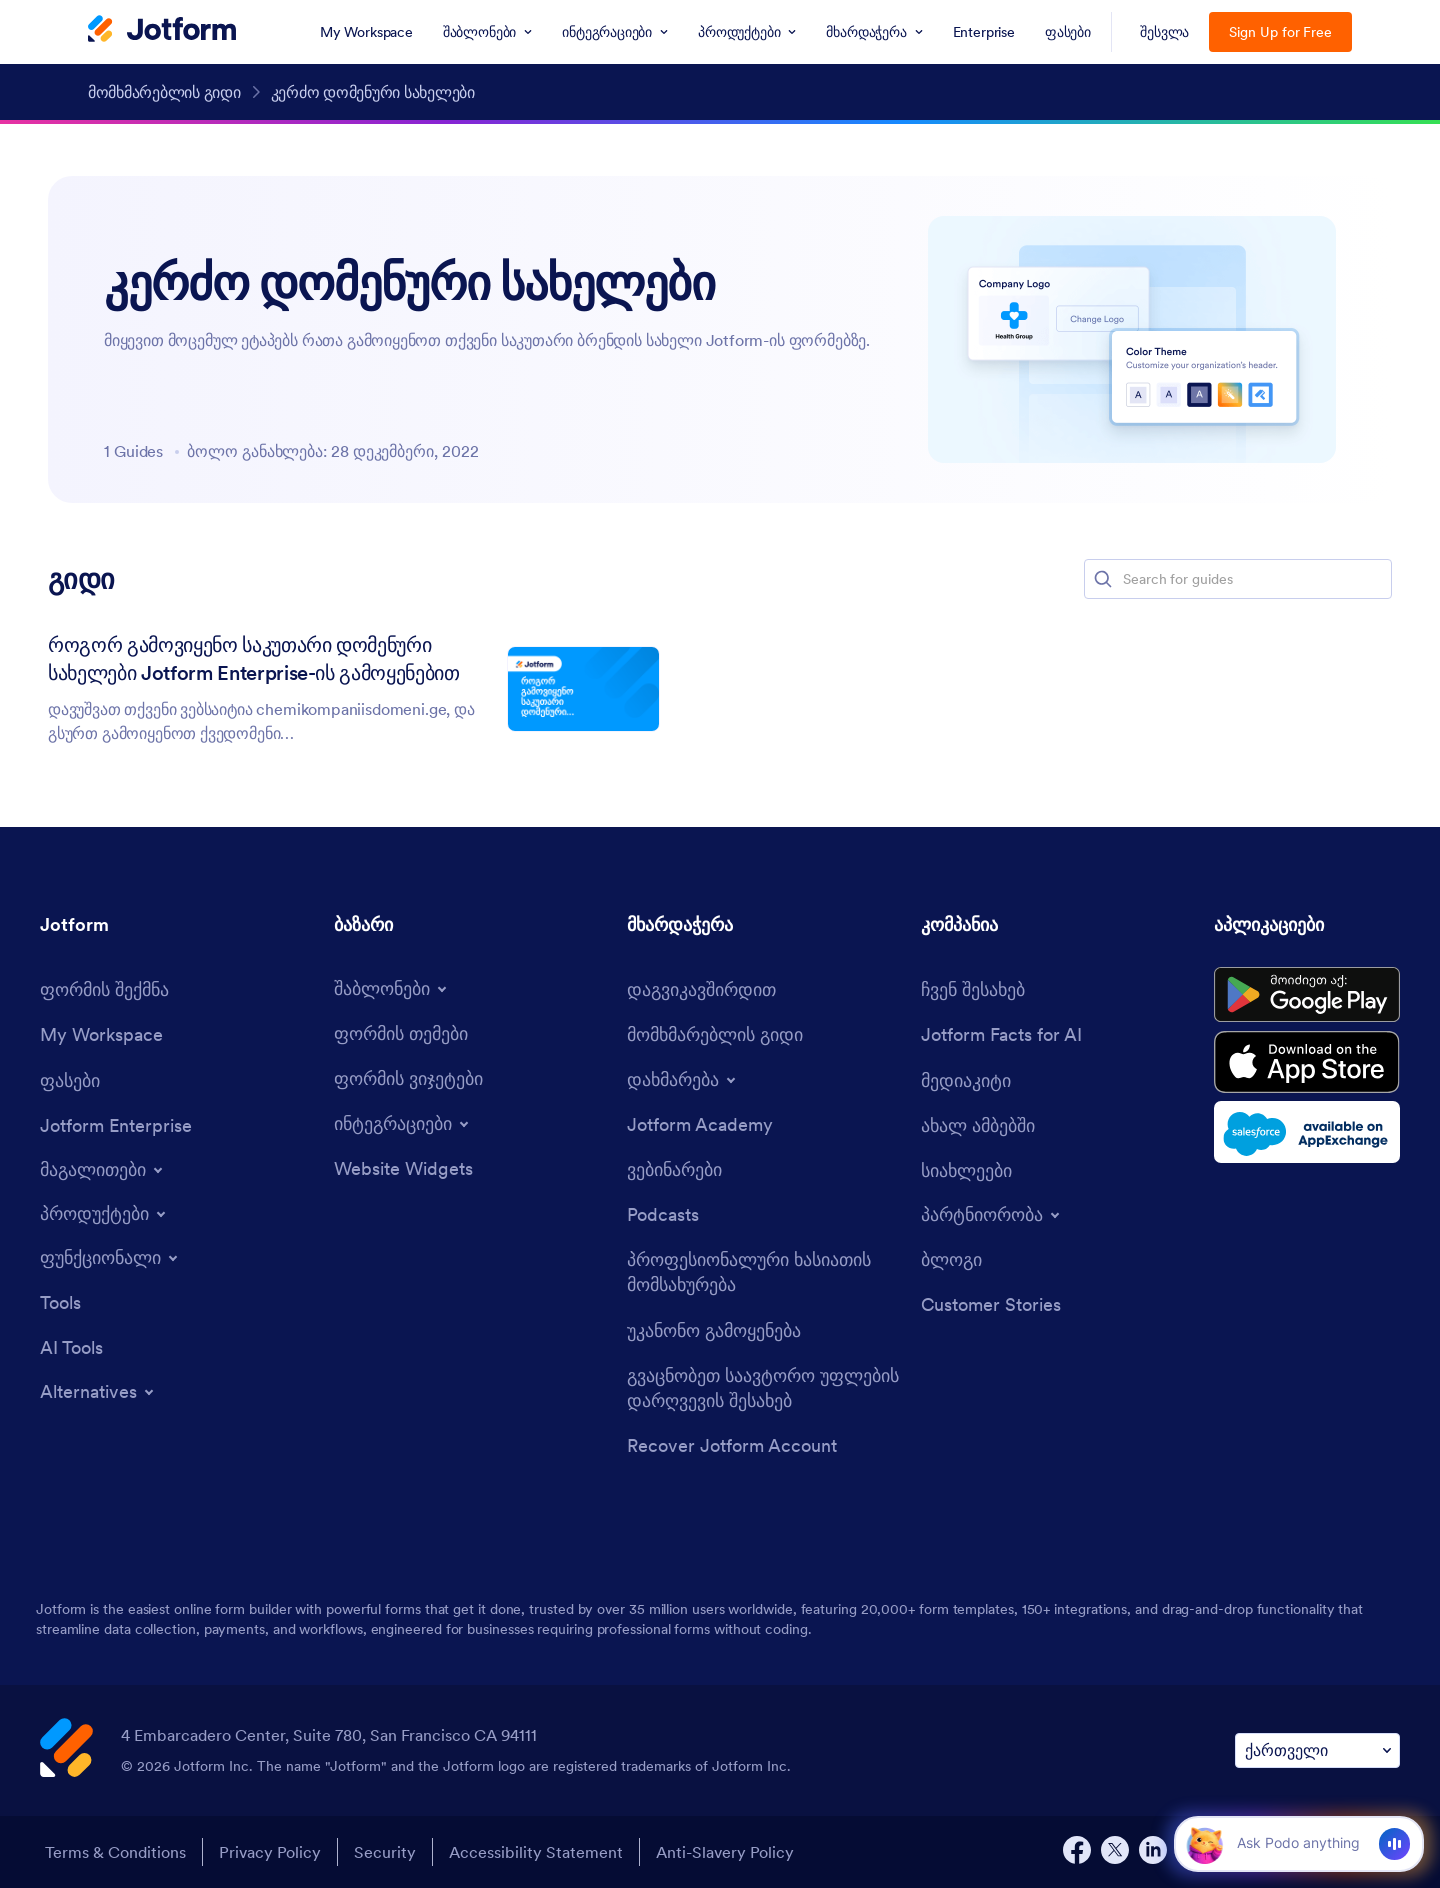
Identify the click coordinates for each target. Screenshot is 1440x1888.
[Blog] (951, 1259)
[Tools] (60, 1302)
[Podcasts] (663, 1214)
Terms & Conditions (115, 1852)
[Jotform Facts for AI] (1001, 1034)
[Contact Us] (701, 989)
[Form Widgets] (408, 1078)
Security (385, 1852)
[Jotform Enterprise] (116, 1125)
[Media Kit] (966, 1080)
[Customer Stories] (991, 1304)
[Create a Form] (104, 989)
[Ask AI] (1297, 1843)
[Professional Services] (764, 1272)
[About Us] (973, 989)
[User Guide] (715, 1034)
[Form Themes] (401, 1033)
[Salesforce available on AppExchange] (1307, 1132)
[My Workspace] (101, 1034)
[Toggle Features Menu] (110, 1258)
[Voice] (1394, 1844)
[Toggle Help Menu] (683, 1080)
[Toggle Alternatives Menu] (98, 1392)
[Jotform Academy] (700, 1124)
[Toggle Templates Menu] (392, 989)
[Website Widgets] (403, 1168)
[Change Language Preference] (1317, 1750)
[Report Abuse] (714, 1330)
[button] (1103, 579)
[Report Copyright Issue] (764, 1388)
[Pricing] (70, 1080)
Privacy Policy (270, 1852)
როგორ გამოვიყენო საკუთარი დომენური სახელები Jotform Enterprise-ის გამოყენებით (254, 659)
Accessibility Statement (536, 1852)
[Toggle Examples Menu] (103, 1170)
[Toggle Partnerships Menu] (992, 1215)
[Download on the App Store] (1307, 1062)
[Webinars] (674, 1169)
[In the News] (978, 1125)
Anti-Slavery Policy (725, 1852)
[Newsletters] (966, 1170)
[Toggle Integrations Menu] (403, 1124)
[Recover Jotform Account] (732, 1445)
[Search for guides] (1256, 579)
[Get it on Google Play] (1307, 995)
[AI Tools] (71, 1347)
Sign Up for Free (1280, 32)
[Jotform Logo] (162, 31)
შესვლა (1165, 32)
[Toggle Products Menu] (104, 1214)
